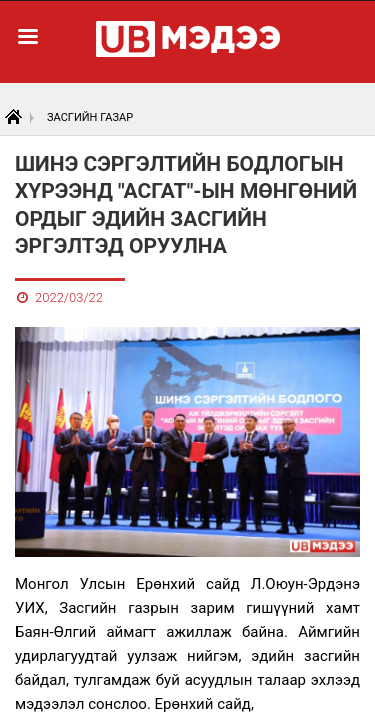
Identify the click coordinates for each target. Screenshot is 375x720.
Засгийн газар (90, 117)
